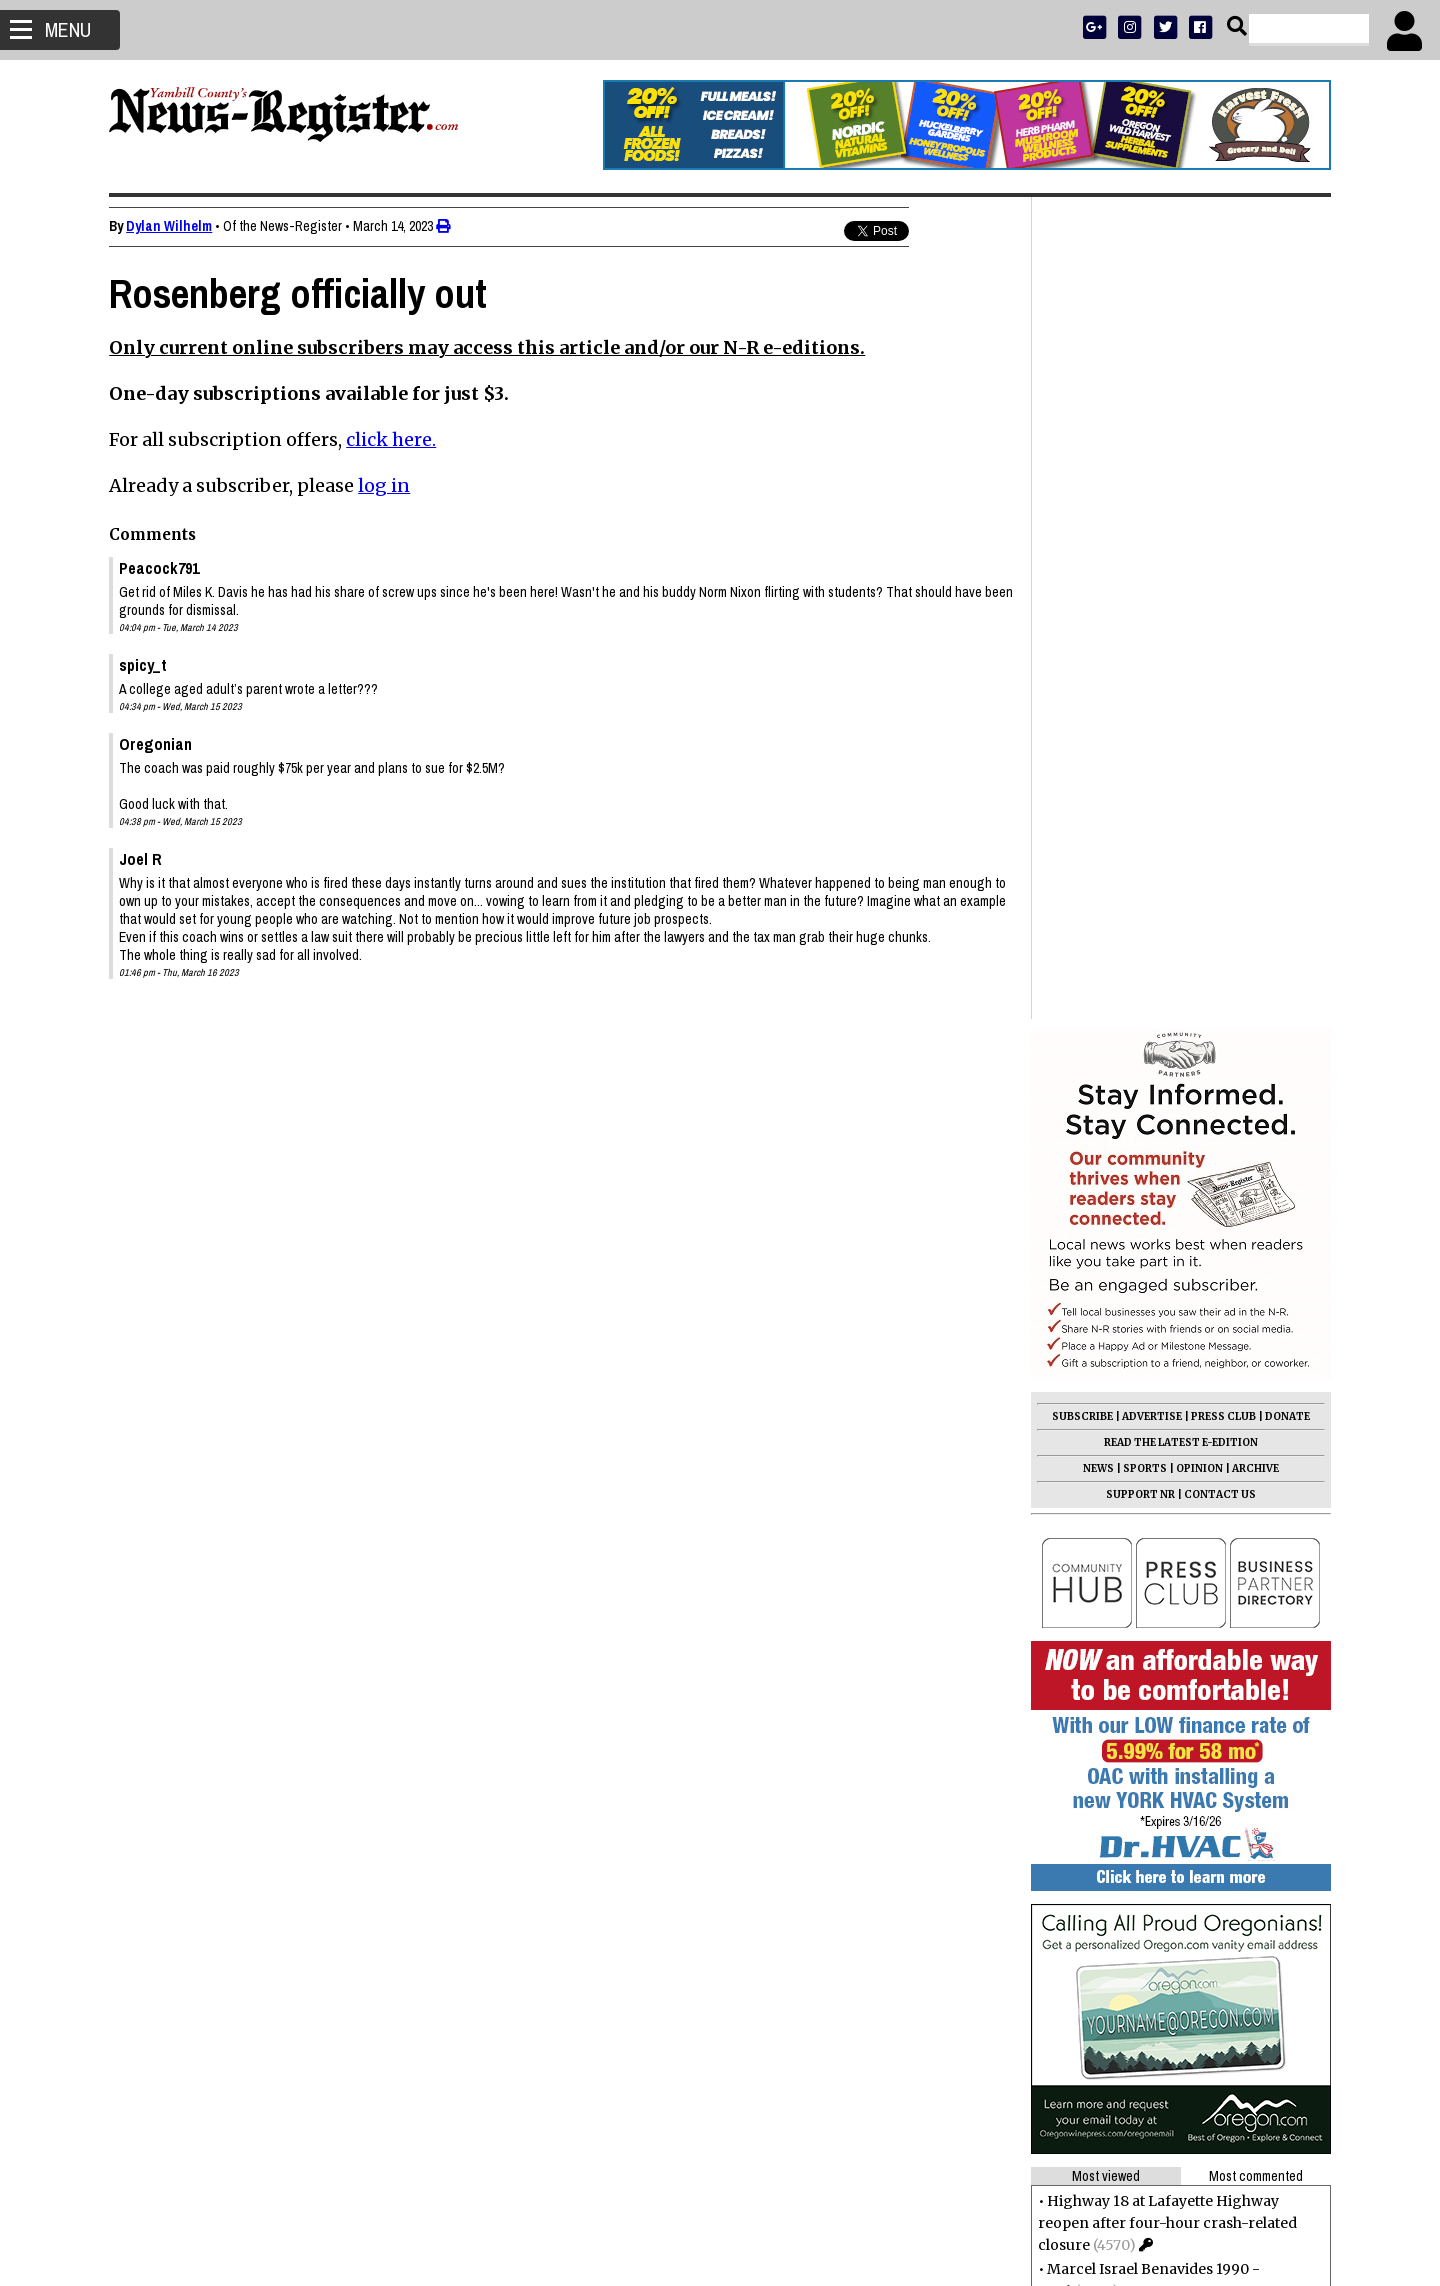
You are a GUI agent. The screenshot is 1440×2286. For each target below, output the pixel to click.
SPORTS (1144, 646)
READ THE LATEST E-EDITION (1180, 620)
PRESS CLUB (1222, 594)
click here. (392, 439)
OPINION (1198, 646)
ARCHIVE (1254, 646)
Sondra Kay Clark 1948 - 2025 (1148, 1701)
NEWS (1097, 646)
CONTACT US (1219, 672)
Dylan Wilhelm (170, 226)
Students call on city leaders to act (1163, 1725)
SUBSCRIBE (1081, 594)
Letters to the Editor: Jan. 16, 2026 (1159, 1677)
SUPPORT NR (1139, 672)
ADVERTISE (1151, 594)
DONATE (1286, 594)
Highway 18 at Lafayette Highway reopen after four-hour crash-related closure (1166, 1401)
